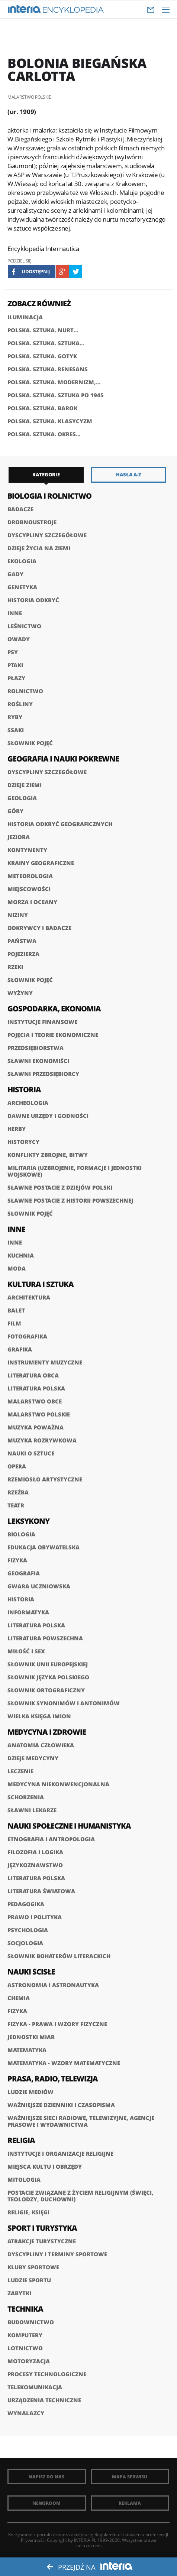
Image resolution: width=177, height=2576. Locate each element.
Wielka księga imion (39, 1716)
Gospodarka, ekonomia (54, 1009)
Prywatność (33, 2540)
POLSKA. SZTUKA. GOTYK (42, 356)
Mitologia (24, 2179)
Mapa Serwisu (129, 2477)
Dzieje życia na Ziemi (38, 548)
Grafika (19, 1349)
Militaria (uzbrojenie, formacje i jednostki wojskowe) (74, 1171)
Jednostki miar (31, 2037)
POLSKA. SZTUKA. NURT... (42, 330)
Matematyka (26, 2050)
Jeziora (18, 837)
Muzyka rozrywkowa (42, 1440)
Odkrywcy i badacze (39, 928)
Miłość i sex (26, 1651)
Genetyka (22, 587)
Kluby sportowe (33, 2267)
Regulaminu (106, 2534)
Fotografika (27, 1336)
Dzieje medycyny (32, 1758)
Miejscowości (29, 889)
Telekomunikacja (34, 2387)
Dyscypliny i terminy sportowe (57, 2254)
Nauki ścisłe (31, 1972)
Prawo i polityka (34, 1917)
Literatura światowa (41, 1891)
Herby (16, 1128)
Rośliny (20, 704)
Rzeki (15, 967)
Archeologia (27, 1102)
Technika (25, 2309)
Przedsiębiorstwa (35, 1047)
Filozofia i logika (35, 1852)
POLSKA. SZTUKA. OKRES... (43, 434)
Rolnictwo (25, 691)
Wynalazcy (25, 2413)
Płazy (16, 678)
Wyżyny (20, 993)
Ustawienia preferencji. (145, 2534)
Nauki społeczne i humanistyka (69, 1826)
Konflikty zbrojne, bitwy (47, 1154)
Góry (15, 811)
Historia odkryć (33, 600)
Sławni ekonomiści (38, 1060)
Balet (16, 1310)
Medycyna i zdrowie (46, 1732)
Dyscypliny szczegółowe (47, 535)
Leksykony (28, 1521)
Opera (16, 1466)
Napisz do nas (46, 2477)
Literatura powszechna (45, 1638)
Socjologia (25, 1943)
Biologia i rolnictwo (49, 496)
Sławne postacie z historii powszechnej (70, 1200)
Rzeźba (18, 1492)
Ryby (14, 717)
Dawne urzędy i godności (47, 1115)
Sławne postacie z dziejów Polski (59, 1187)
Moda (16, 1268)
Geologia (22, 798)
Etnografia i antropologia (51, 1839)
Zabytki (19, 2293)
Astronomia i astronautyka (53, 1985)
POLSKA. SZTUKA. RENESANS (47, 369)
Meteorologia (30, 876)
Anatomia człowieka (40, 1745)
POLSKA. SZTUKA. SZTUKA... (45, 343)
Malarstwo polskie (38, 1414)
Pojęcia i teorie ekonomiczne (52, 1034)
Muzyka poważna (35, 1427)
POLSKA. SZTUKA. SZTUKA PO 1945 (55, 395)
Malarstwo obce (34, 1401)
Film (14, 1323)
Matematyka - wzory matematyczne (63, 2063)
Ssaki (15, 730)
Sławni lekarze (32, 1810)
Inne (14, 613)
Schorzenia (25, 1797)
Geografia (23, 1573)
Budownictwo (30, 2322)
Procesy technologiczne (46, 2374)
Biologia (21, 1534)
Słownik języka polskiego (48, 1677)
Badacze (20, 509)
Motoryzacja (28, 2361)
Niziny (17, 915)
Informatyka (28, 1612)
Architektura (28, 1297)
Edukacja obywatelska (43, 1547)
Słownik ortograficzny (46, 1690)
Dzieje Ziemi (24, 785)
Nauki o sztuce (30, 1453)
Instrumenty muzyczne (44, 1362)
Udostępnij (36, 271)
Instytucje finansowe (42, 1021)
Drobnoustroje (32, 522)
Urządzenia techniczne (44, 2400)
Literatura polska (36, 1388)
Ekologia (21, 561)
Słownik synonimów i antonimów (63, 1703)
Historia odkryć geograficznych (59, 824)
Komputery (24, 2335)
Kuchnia (20, 1255)
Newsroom (46, 2503)
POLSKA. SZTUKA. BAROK (42, 408)
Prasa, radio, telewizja (52, 2079)
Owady (18, 639)
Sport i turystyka (42, 2228)
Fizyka (17, 1560)
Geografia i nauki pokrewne (63, 759)
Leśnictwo (24, 626)
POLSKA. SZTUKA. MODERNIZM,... (53, 382)
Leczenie (20, 1771)
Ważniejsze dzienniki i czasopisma (61, 2105)
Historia (24, 1090)
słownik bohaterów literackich (58, 1956)
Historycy (23, 1141)
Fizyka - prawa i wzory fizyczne (57, 2024)
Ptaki (15, 665)
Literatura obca (33, 1375)
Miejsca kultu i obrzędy (44, 2166)
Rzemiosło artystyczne (44, 1479)
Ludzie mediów (30, 2092)
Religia (21, 2140)
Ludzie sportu (29, 2280)
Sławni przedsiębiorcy (43, 1073)
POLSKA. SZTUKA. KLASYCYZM (49, 421)
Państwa (21, 941)
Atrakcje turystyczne (41, 2241)
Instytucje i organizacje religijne (60, 2153)
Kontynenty (27, 850)
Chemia (18, 1998)
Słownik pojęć (30, 743)
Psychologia (27, 1930)
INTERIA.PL (85, 2540)
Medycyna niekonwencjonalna (58, 1784)
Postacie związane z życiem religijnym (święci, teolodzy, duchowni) (80, 2196)
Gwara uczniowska (38, 1586)
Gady (15, 574)
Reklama (130, 2503)
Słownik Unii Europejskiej (47, 1664)
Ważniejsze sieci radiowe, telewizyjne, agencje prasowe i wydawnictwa (80, 2121)
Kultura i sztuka (40, 1284)
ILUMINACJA (25, 317)
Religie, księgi (28, 2212)
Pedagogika (25, 1904)
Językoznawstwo (35, 1865)
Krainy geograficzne (40, 863)
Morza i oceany (32, 902)
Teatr (15, 1505)
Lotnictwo (25, 2348)
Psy (12, 652)
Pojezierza (23, 954)
